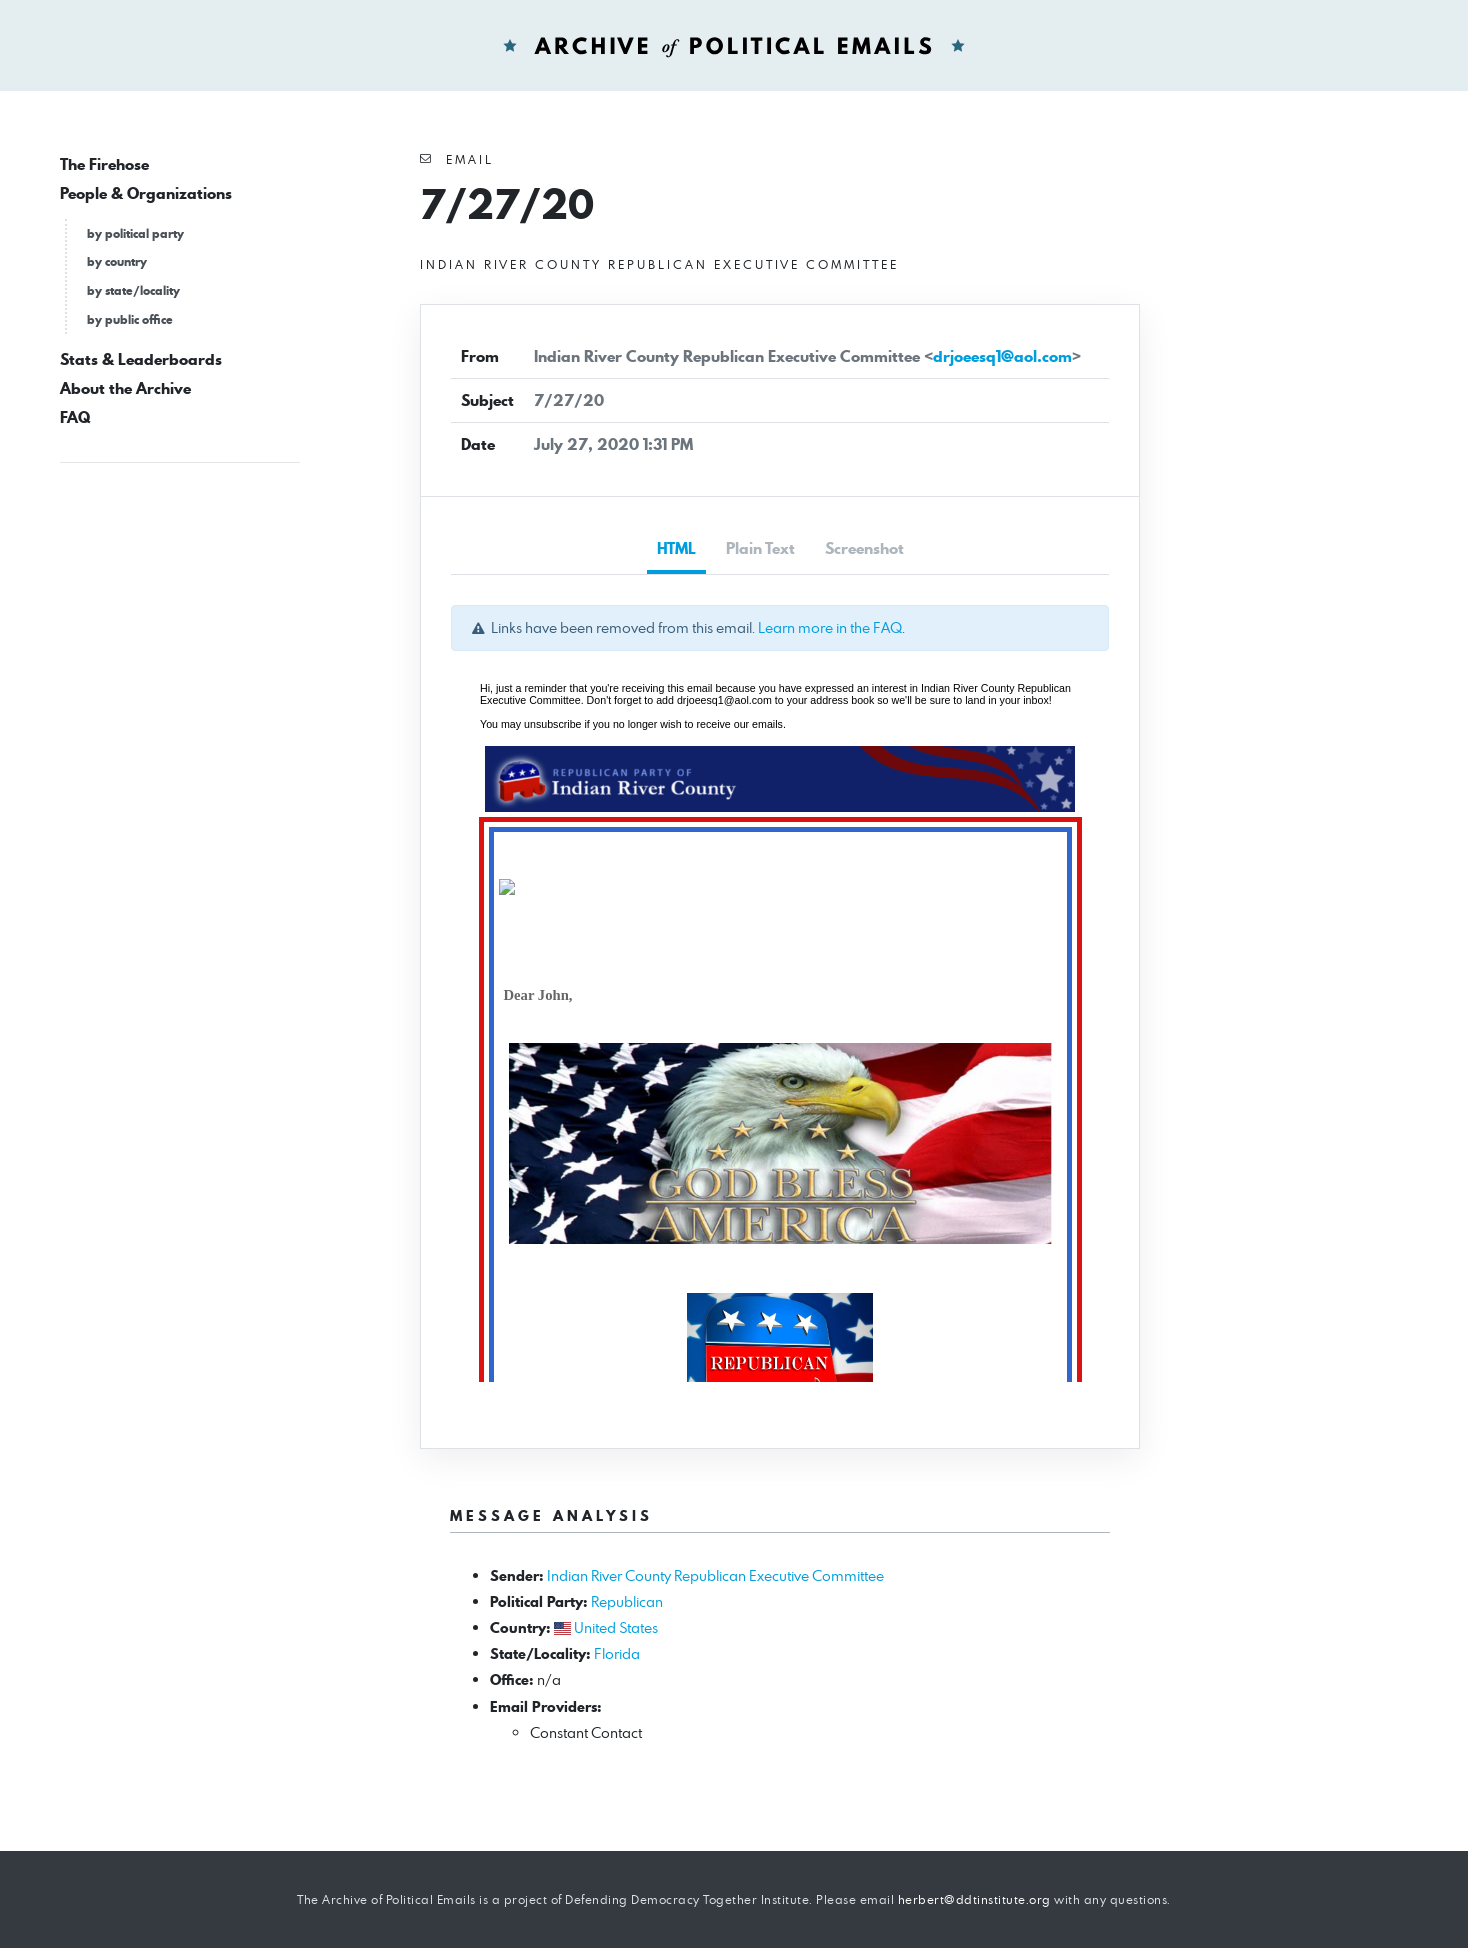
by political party (135, 233)
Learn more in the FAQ (830, 627)
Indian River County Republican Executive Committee (715, 1575)
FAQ (75, 417)
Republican (627, 1601)
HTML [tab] (676, 548)
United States (616, 1627)
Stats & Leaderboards (141, 359)
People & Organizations (146, 193)
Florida (617, 1653)
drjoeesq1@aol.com (1002, 356)
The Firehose (104, 164)
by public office (130, 319)
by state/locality (133, 290)
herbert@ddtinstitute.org (974, 1899)
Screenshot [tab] (864, 548)
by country (117, 261)
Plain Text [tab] (760, 548)
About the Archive (125, 388)
